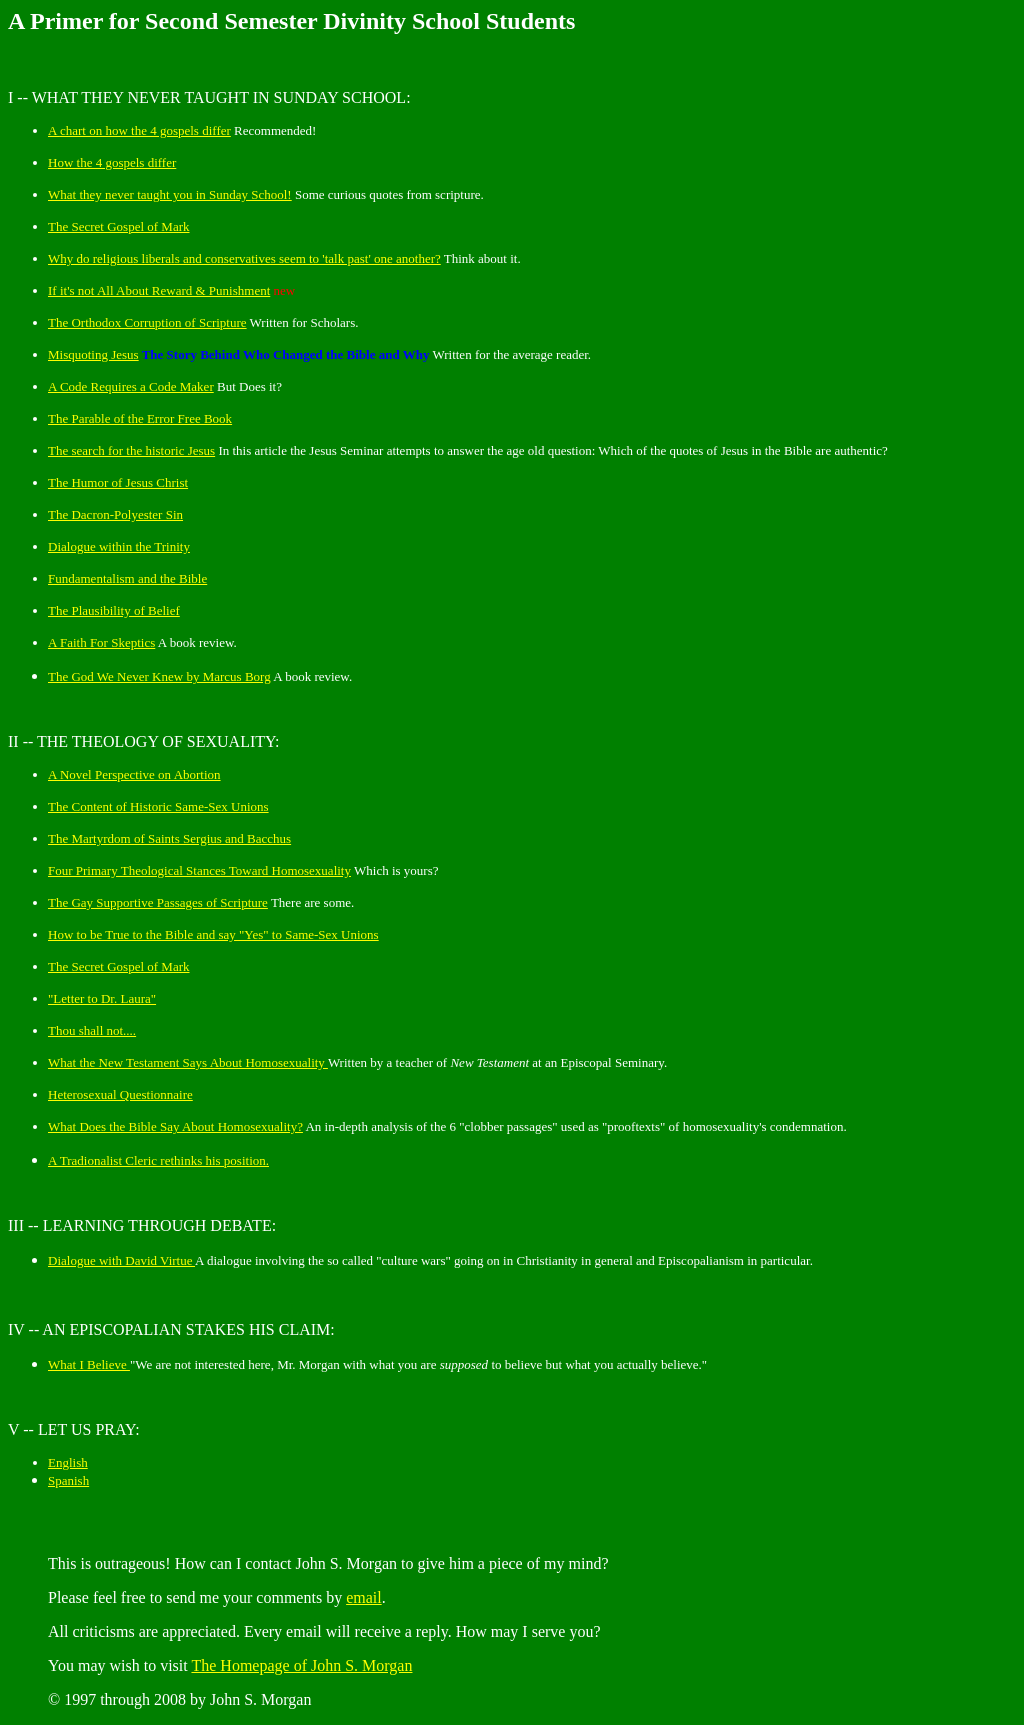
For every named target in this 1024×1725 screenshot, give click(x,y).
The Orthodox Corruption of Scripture (147, 322)
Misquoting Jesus (93, 354)
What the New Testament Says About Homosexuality (188, 1062)
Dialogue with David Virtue (121, 1260)
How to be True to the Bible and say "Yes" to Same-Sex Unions (213, 934)
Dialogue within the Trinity (119, 546)
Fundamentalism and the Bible (127, 578)
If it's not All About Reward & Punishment (159, 290)
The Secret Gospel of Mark (119, 226)
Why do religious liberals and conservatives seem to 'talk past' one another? (244, 258)
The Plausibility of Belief (114, 610)
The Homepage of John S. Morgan (301, 1665)
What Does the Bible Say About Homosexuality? (175, 1126)
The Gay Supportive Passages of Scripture (158, 902)
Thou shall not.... (92, 1030)
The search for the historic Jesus (131, 450)
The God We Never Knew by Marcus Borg (159, 676)
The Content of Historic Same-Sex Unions (158, 806)
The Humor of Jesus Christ (118, 482)
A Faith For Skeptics (101, 642)
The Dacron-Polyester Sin (115, 514)
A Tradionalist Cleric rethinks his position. (158, 1160)
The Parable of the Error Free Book (140, 418)
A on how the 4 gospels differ (139, 130)
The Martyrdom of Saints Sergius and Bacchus (169, 838)
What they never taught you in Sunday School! (170, 194)
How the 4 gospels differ (112, 162)
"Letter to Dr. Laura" (102, 998)
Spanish (68, 1480)
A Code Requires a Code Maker (131, 386)
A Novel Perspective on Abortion (134, 774)
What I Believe (89, 1364)
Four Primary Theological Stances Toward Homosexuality (199, 870)
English (68, 1462)
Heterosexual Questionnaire (120, 1094)
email (364, 1597)
